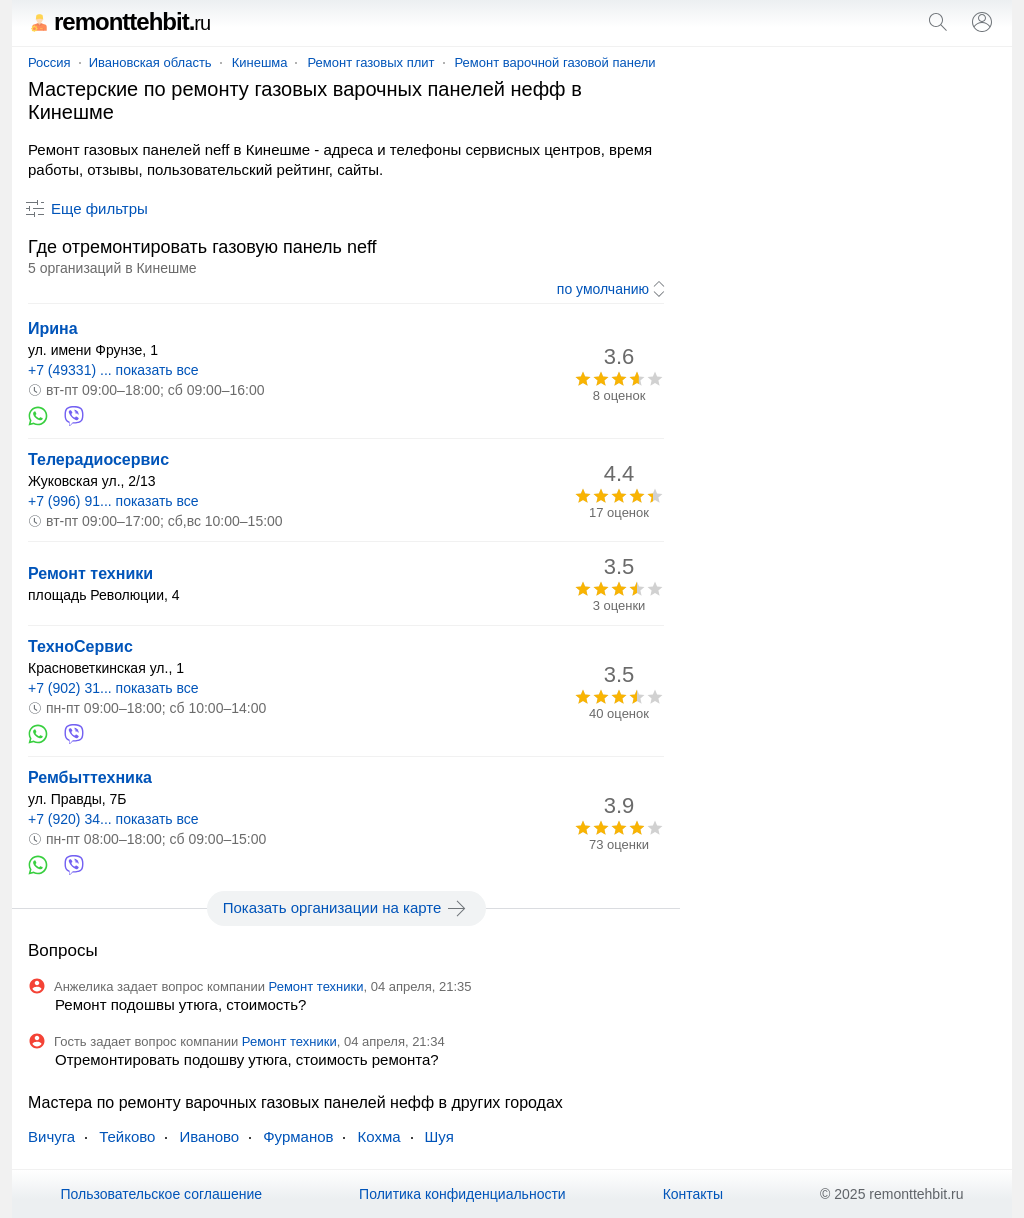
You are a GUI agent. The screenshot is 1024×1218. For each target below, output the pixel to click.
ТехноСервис (80, 646)
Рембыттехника (90, 777)
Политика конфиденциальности (462, 1194)
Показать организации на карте (346, 908)
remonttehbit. (119, 21)
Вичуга (51, 1136)
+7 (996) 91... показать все (113, 501)
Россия (49, 62)
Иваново (209, 1136)
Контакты (693, 1194)
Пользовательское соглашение (161, 1194)
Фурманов (298, 1136)
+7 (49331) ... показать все (113, 370)
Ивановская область (150, 62)
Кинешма (260, 62)
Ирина (53, 328)
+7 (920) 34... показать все (113, 819)
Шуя (439, 1136)
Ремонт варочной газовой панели (555, 62)
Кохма (378, 1136)
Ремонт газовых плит (370, 62)
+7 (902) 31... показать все (113, 688)
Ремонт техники (90, 573)
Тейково (127, 1136)
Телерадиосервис (98, 459)
